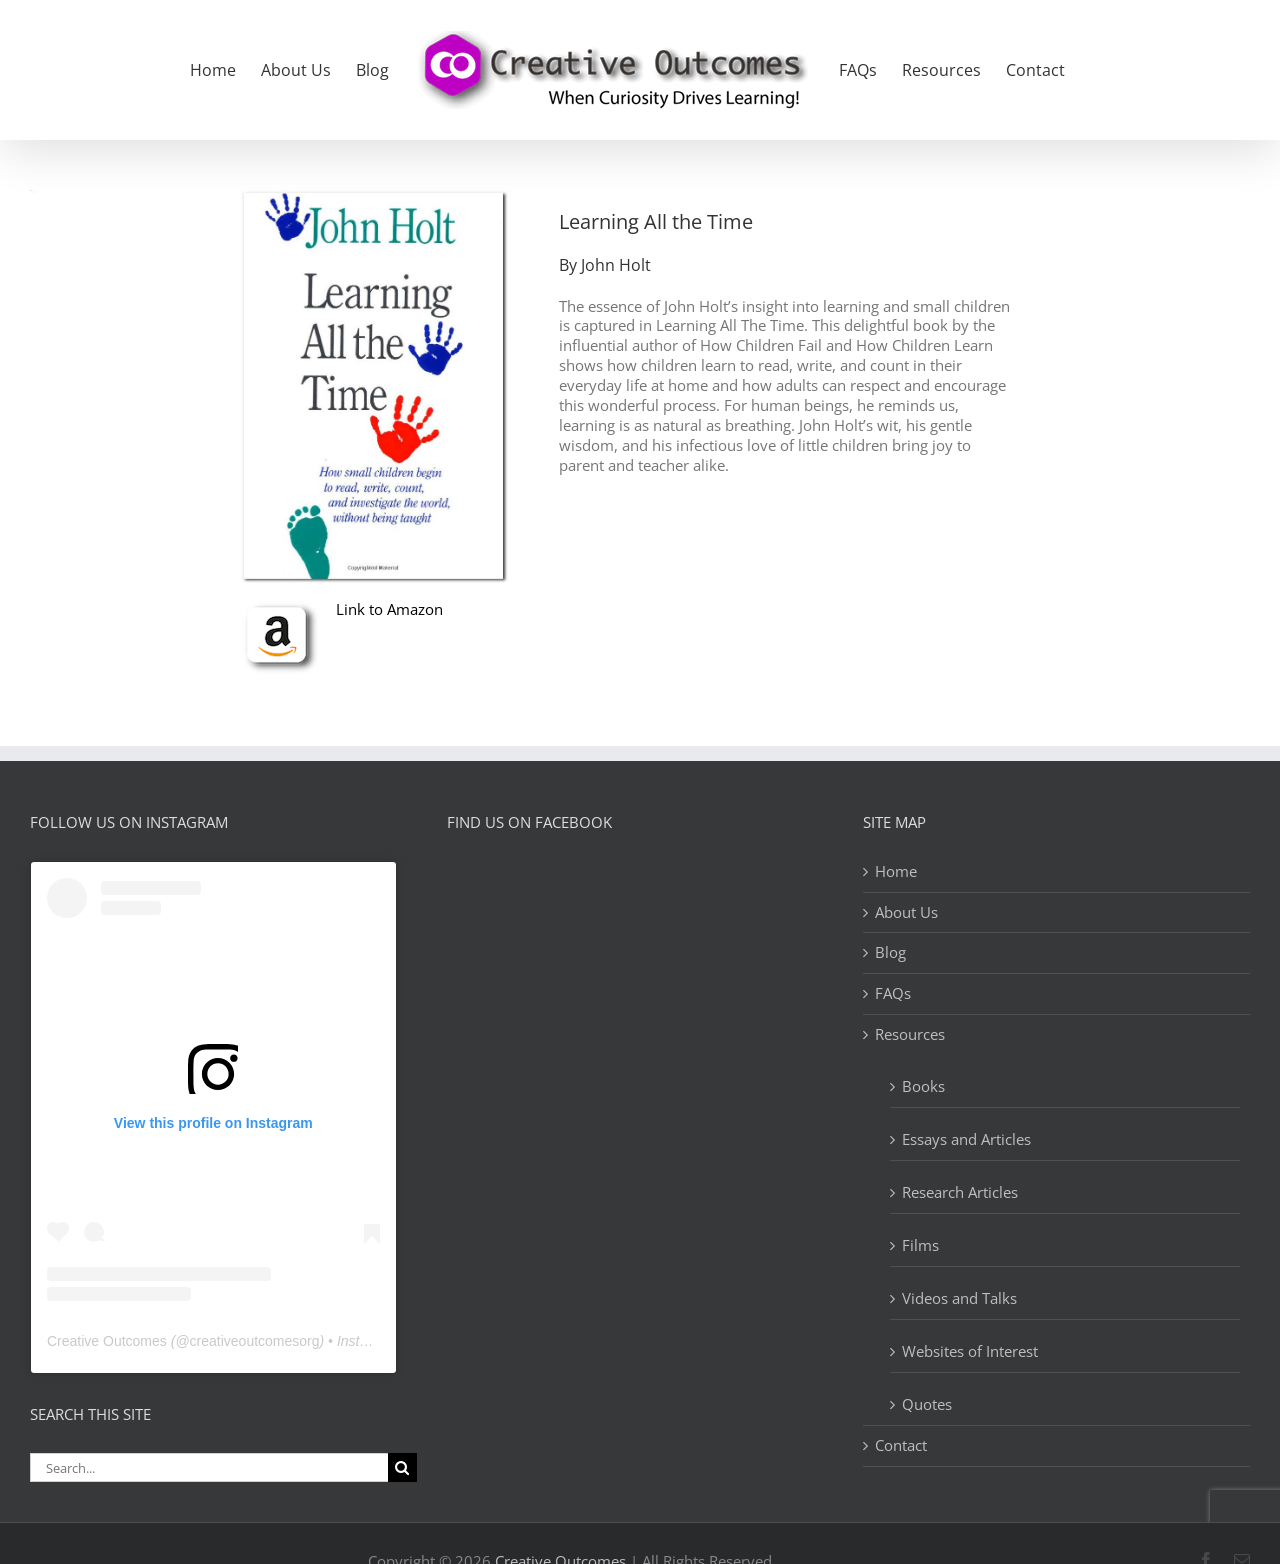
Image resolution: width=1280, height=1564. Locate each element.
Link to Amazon (389, 609)
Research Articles (960, 1192)
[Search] (402, 1467)
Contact (901, 1445)
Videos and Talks (959, 1298)
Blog (890, 952)
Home (896, 871)
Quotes (927, 1404)
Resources (910, 1034)
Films (920, 1245)
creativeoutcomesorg (255, 1341)
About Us (906, 912)
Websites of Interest (970, 1351)
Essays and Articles (966, 1139)
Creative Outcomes (107, 1341)
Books (923, 1086)
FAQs (893, 993)
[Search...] (209, 1467)
